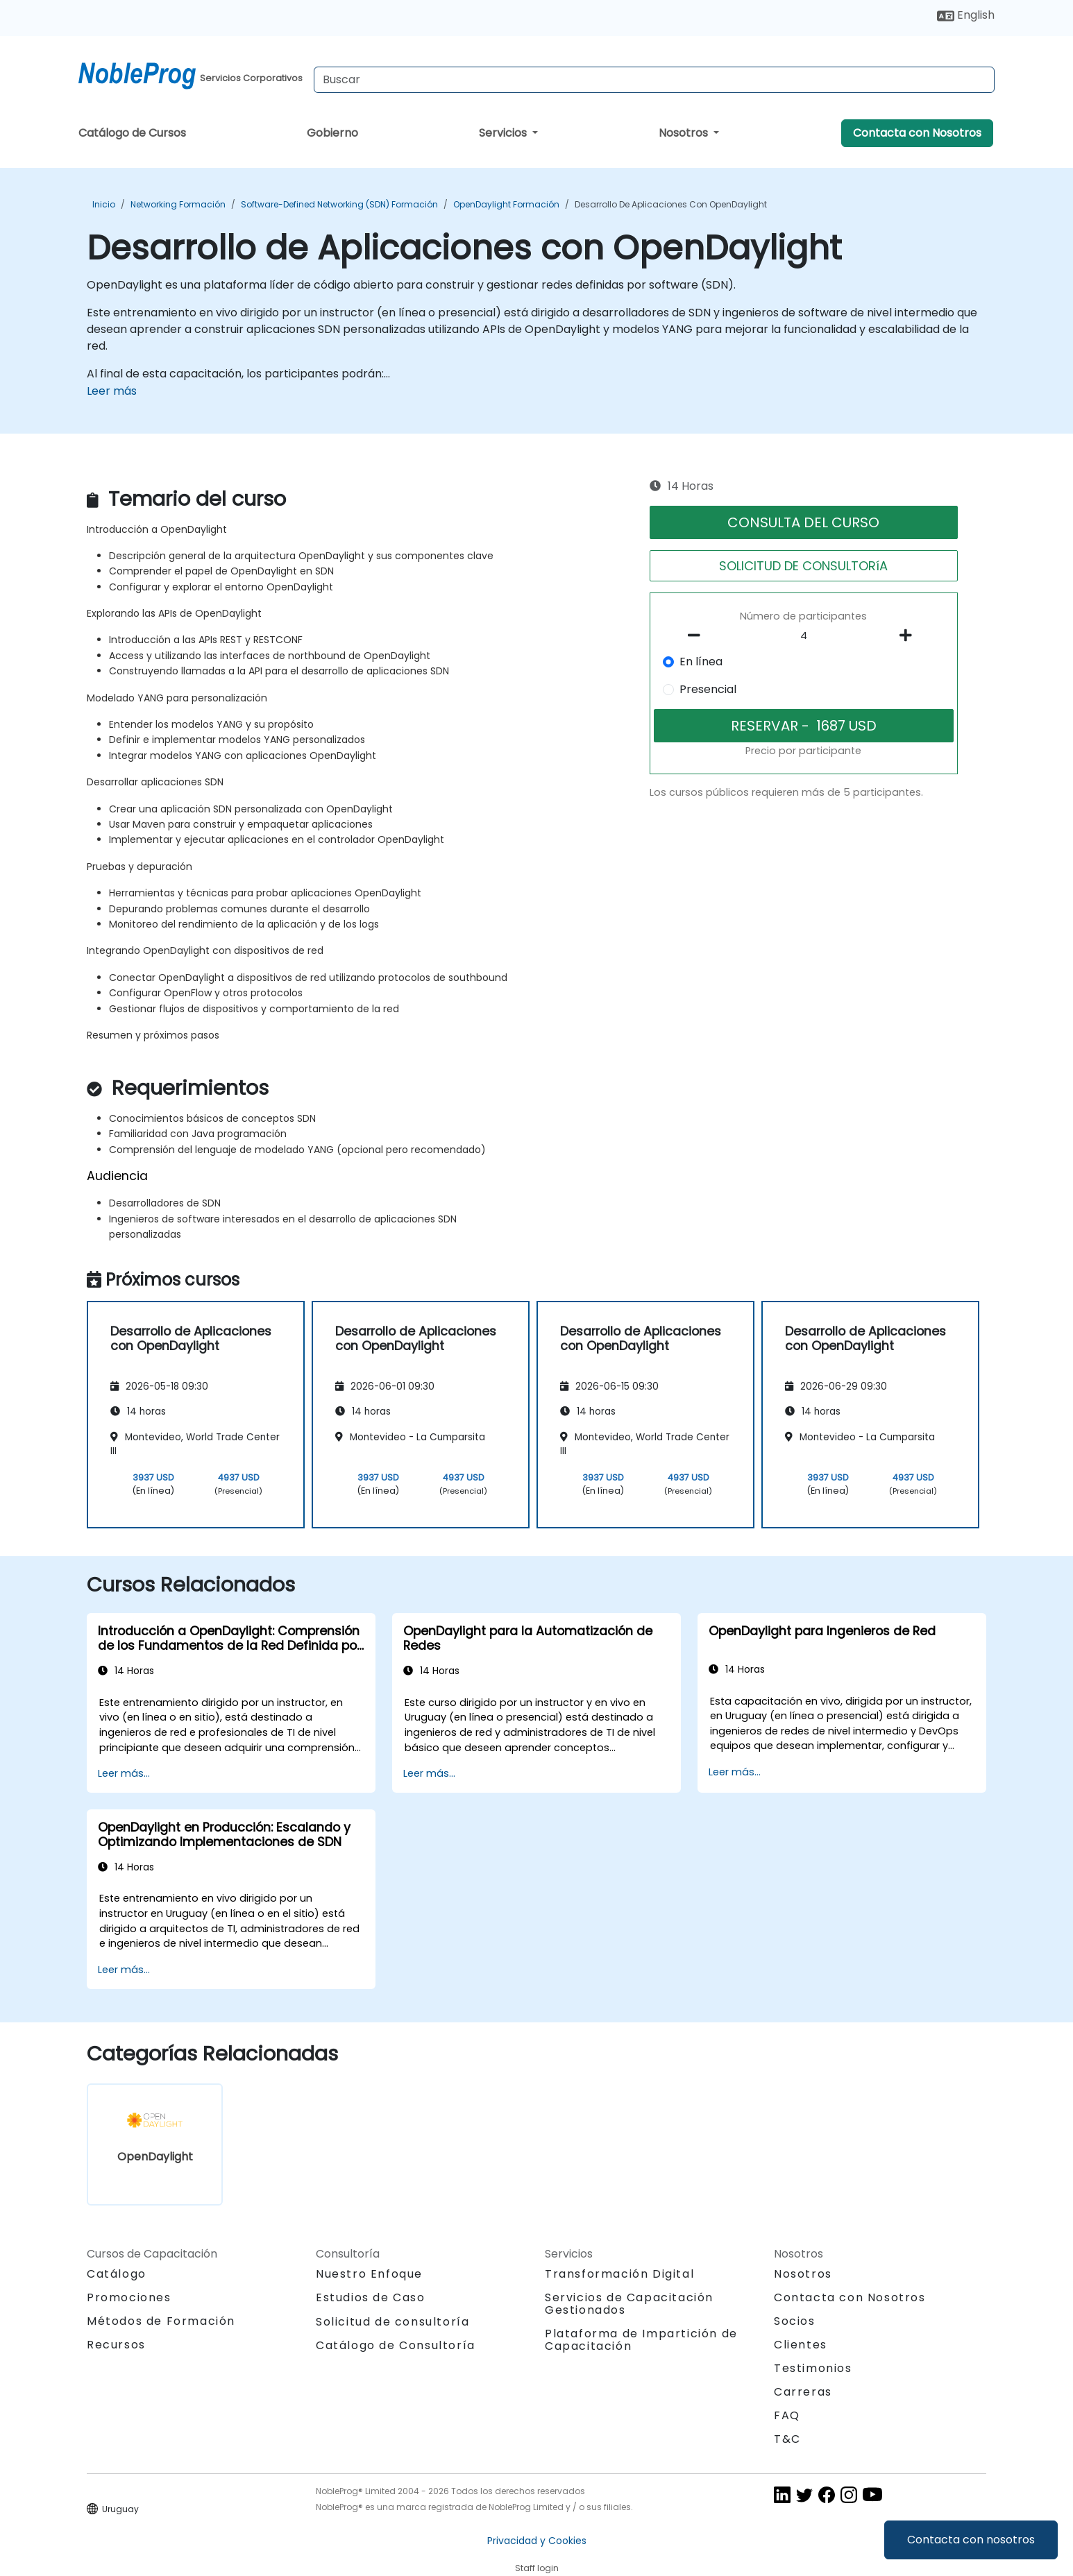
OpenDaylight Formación (506, 204)
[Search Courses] (654, 80)
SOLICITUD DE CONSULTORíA (803, 565)
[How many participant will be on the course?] (803, 636)
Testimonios (813, 2368)
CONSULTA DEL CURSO (803, 522)
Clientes (800, 2345)
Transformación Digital (619, 2274)
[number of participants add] (909, 635)
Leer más (112, 391)
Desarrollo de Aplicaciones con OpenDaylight (671, 204)
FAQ (787, 2415)
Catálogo (116, 2274)
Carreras (803, 2392)
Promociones (129, 2297)
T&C (787, 2439)
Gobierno (332, 133)
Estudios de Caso (370, 2297)
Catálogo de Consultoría (395, 2345)
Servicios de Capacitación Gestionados (629, 2303)
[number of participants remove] (698, 635)
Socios (795, 2321)
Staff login (537, 2568)
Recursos (116, 2345)
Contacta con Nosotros (917, 133)
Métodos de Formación (161, 2321)
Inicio (103, 204)
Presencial (707, 689)
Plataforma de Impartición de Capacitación (641, 2340)
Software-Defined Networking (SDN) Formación (339, 204)
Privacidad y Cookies (536, 2541)
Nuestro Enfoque (369, 2274)
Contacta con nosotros (971, 2540)
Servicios (504, 133)
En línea (701, 661)
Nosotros (685, 133)
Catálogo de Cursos (132, 133)
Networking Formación (178, 204)
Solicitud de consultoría (392, 2322)
